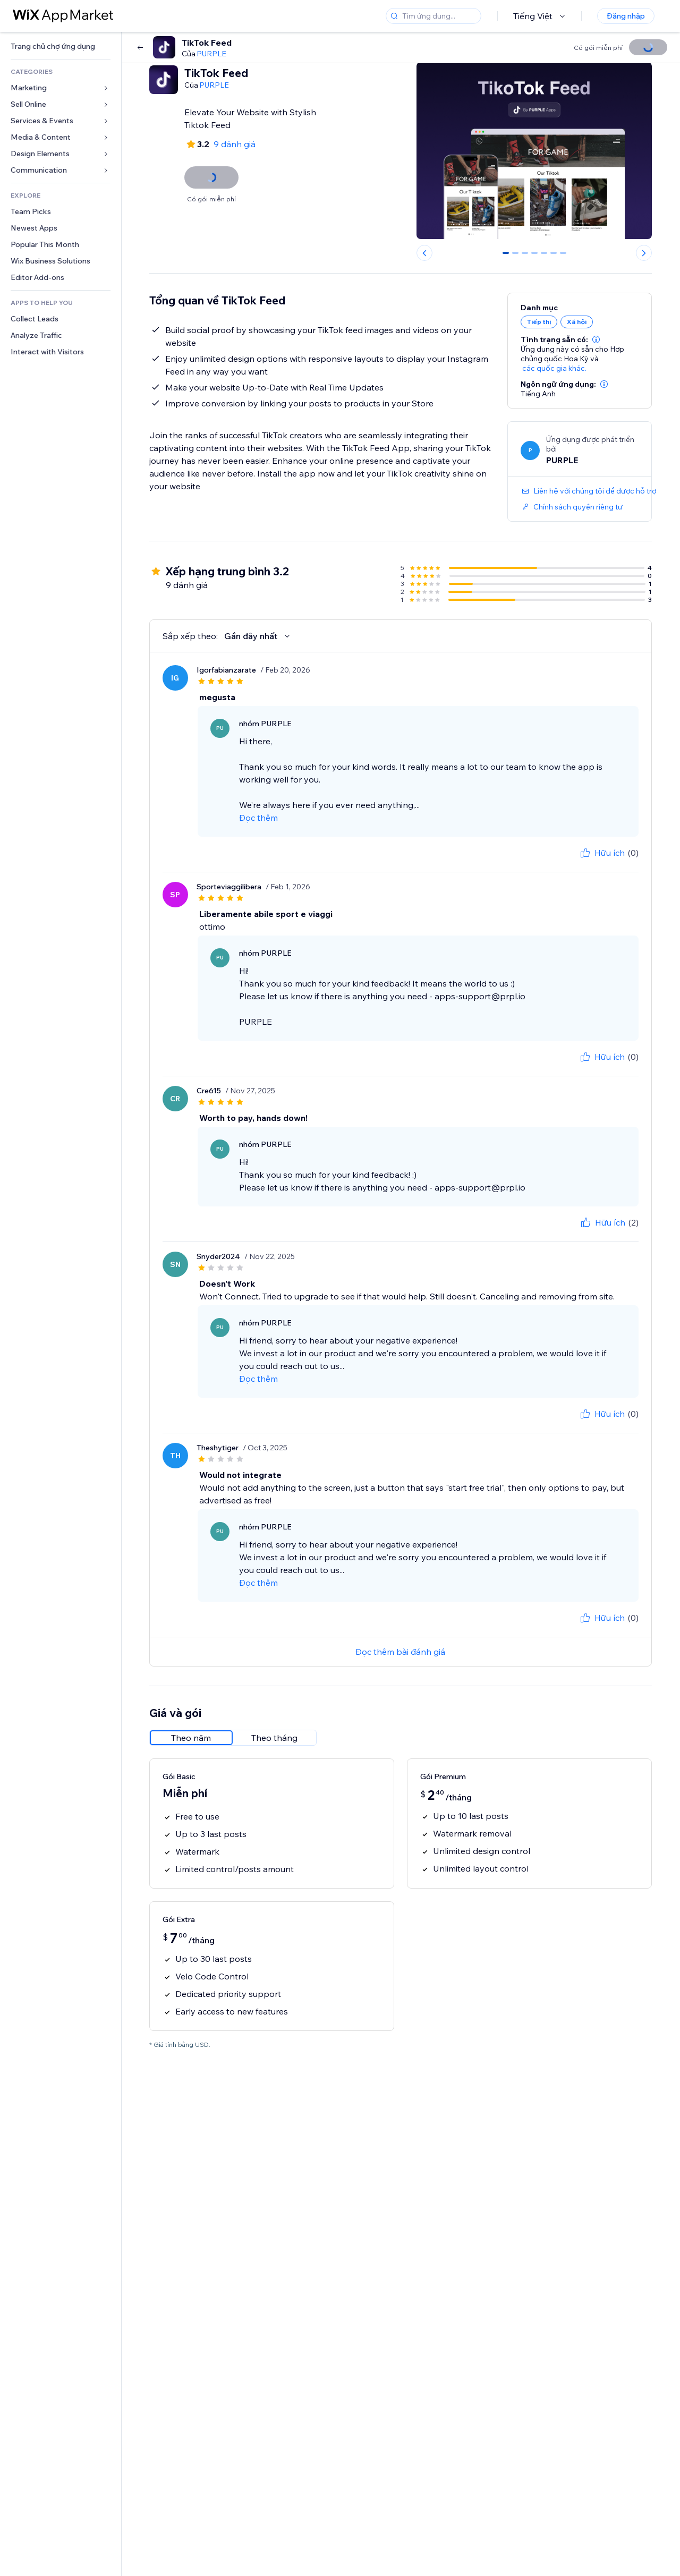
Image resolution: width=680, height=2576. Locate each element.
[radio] (191, 1737)
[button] (596, 339)
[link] (60, 46)
